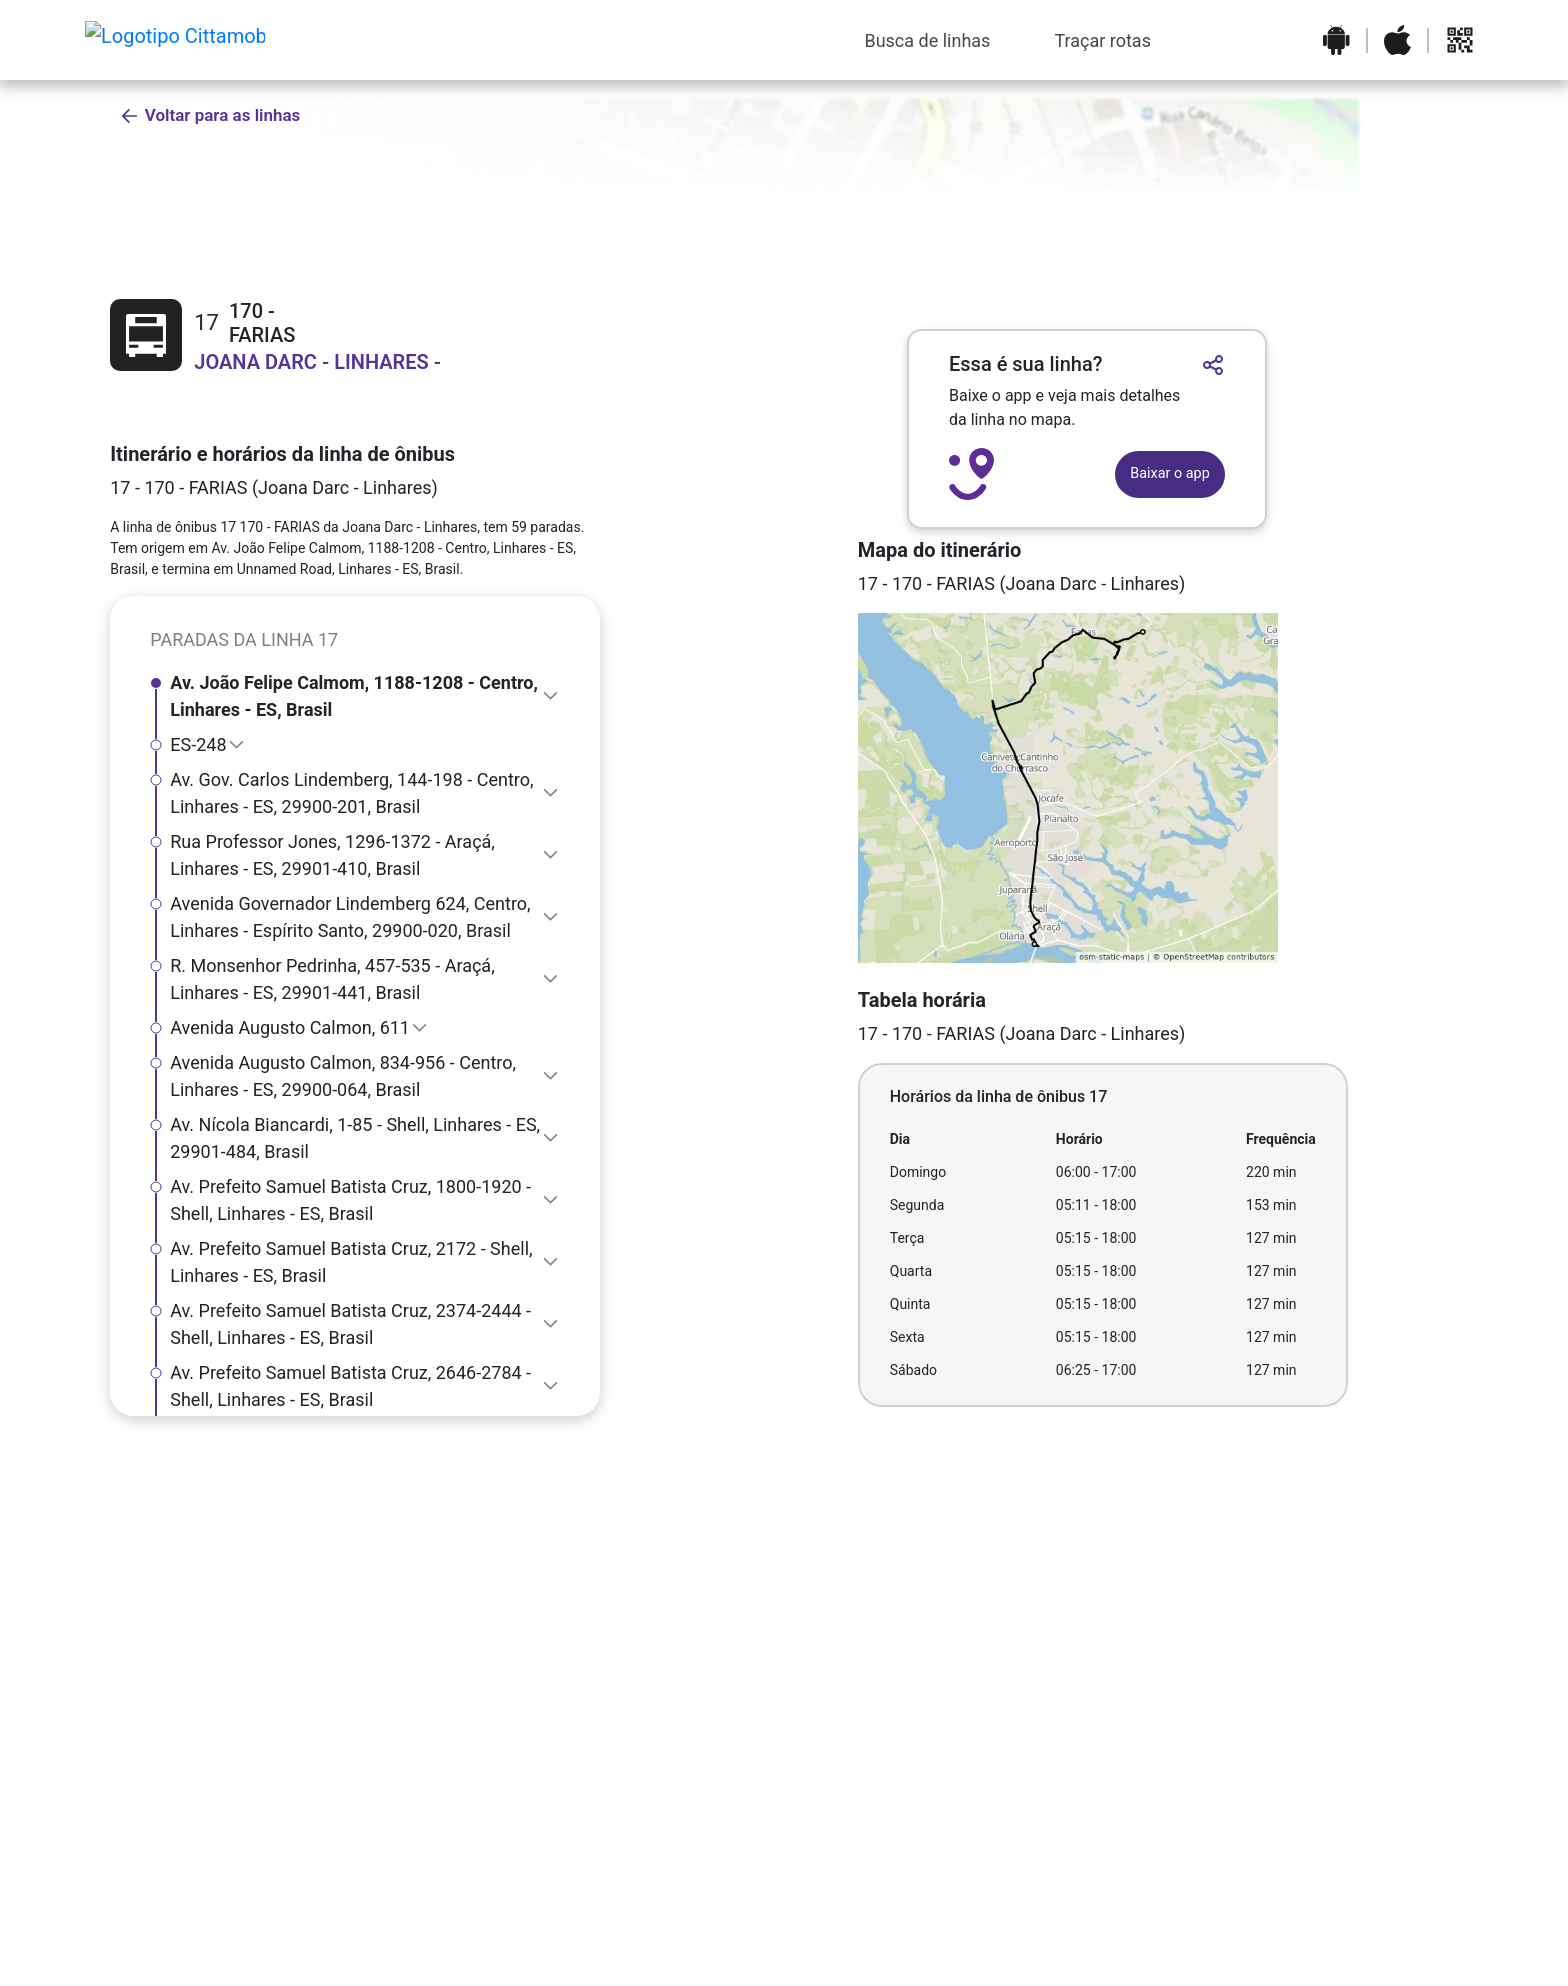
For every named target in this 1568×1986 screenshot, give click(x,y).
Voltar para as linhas (209, 115)
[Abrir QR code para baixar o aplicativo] (1460, 40)
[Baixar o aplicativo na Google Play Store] (1336, 40)
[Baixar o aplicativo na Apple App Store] (1397, 40)
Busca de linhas (927, 40)
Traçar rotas (1102, 40)
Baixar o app (1169, 473)
